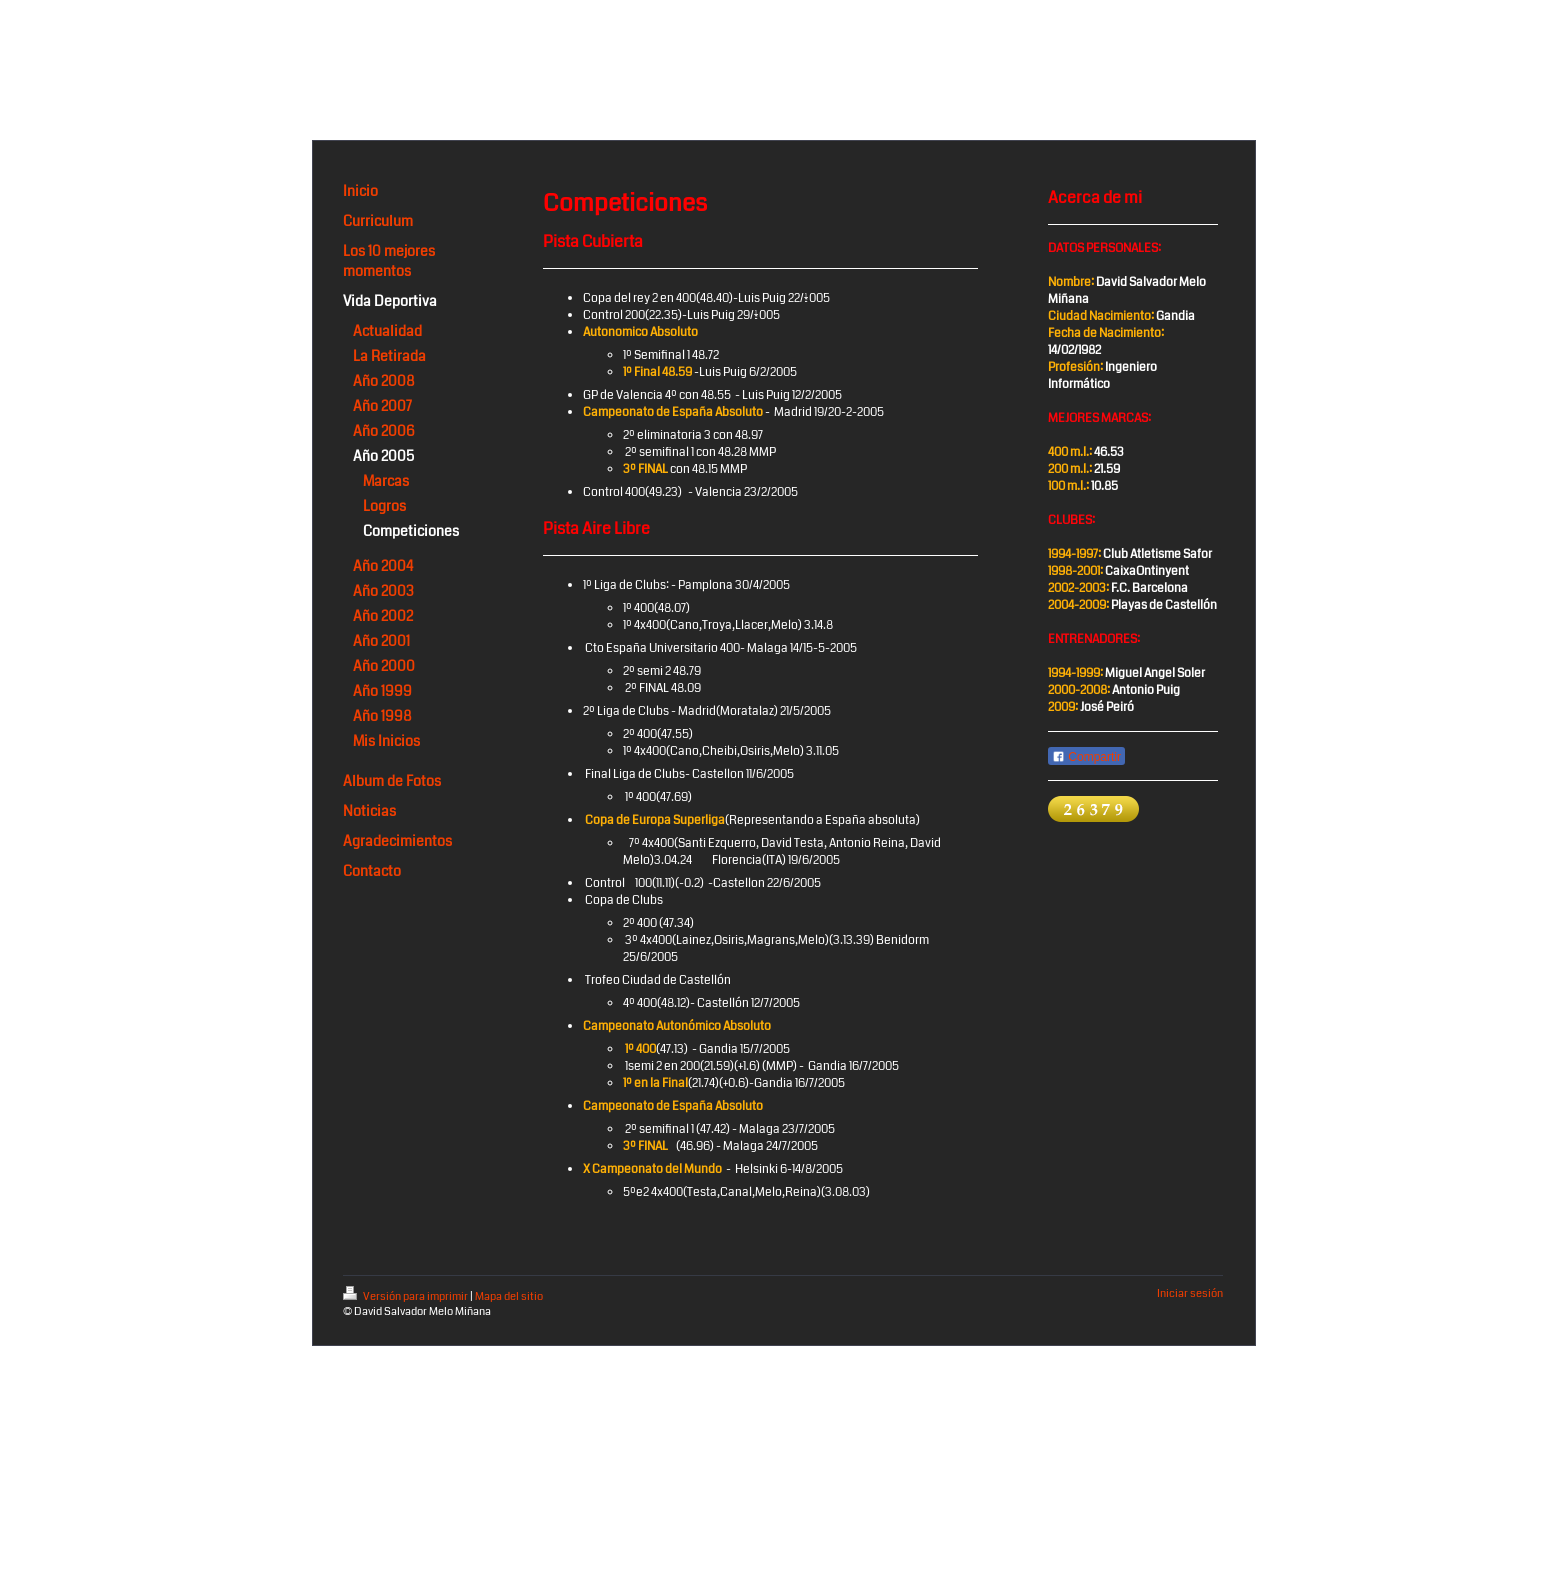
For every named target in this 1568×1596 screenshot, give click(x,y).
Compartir (1086, 757)
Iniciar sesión (1190, 1293)
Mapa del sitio (509, 1296)
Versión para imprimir (406, 1296)
